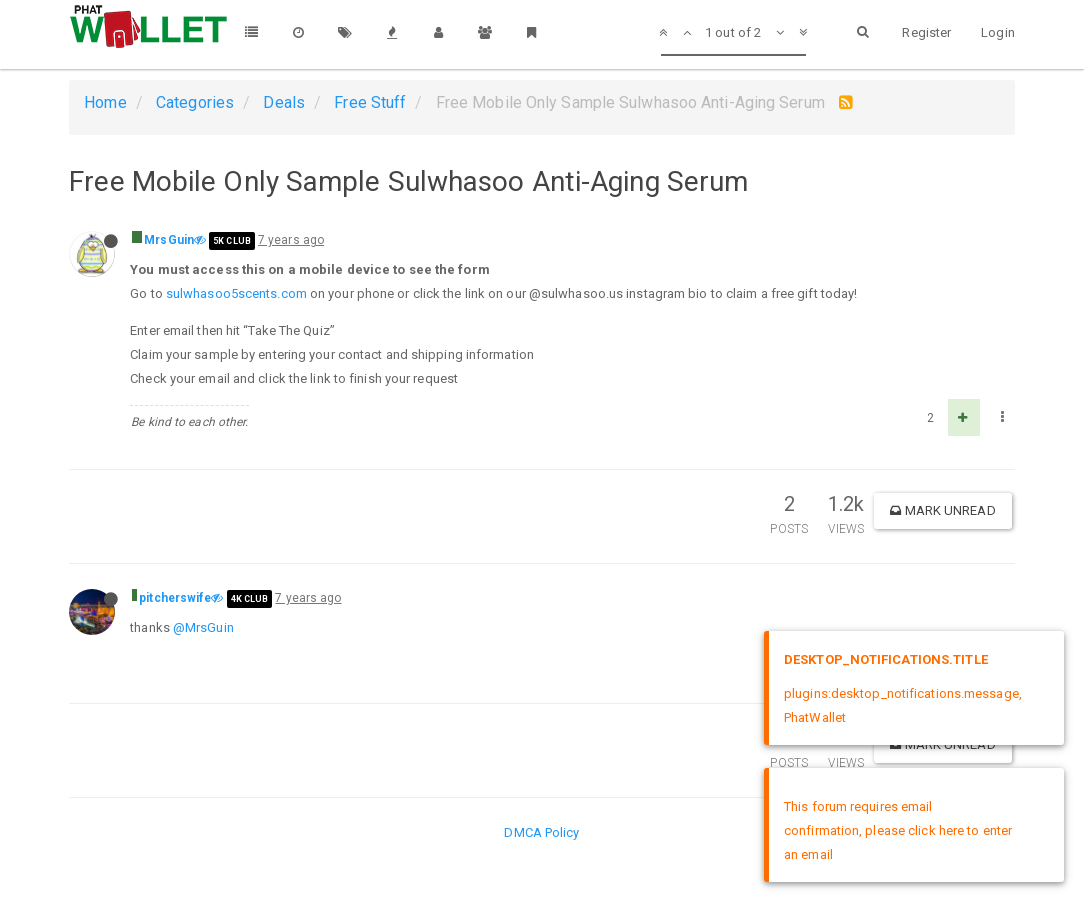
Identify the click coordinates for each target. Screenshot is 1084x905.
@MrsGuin (203, 627)
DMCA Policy (541, 832)
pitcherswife (175, 598)
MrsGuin (169, 240)
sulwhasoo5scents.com (236, 293)
